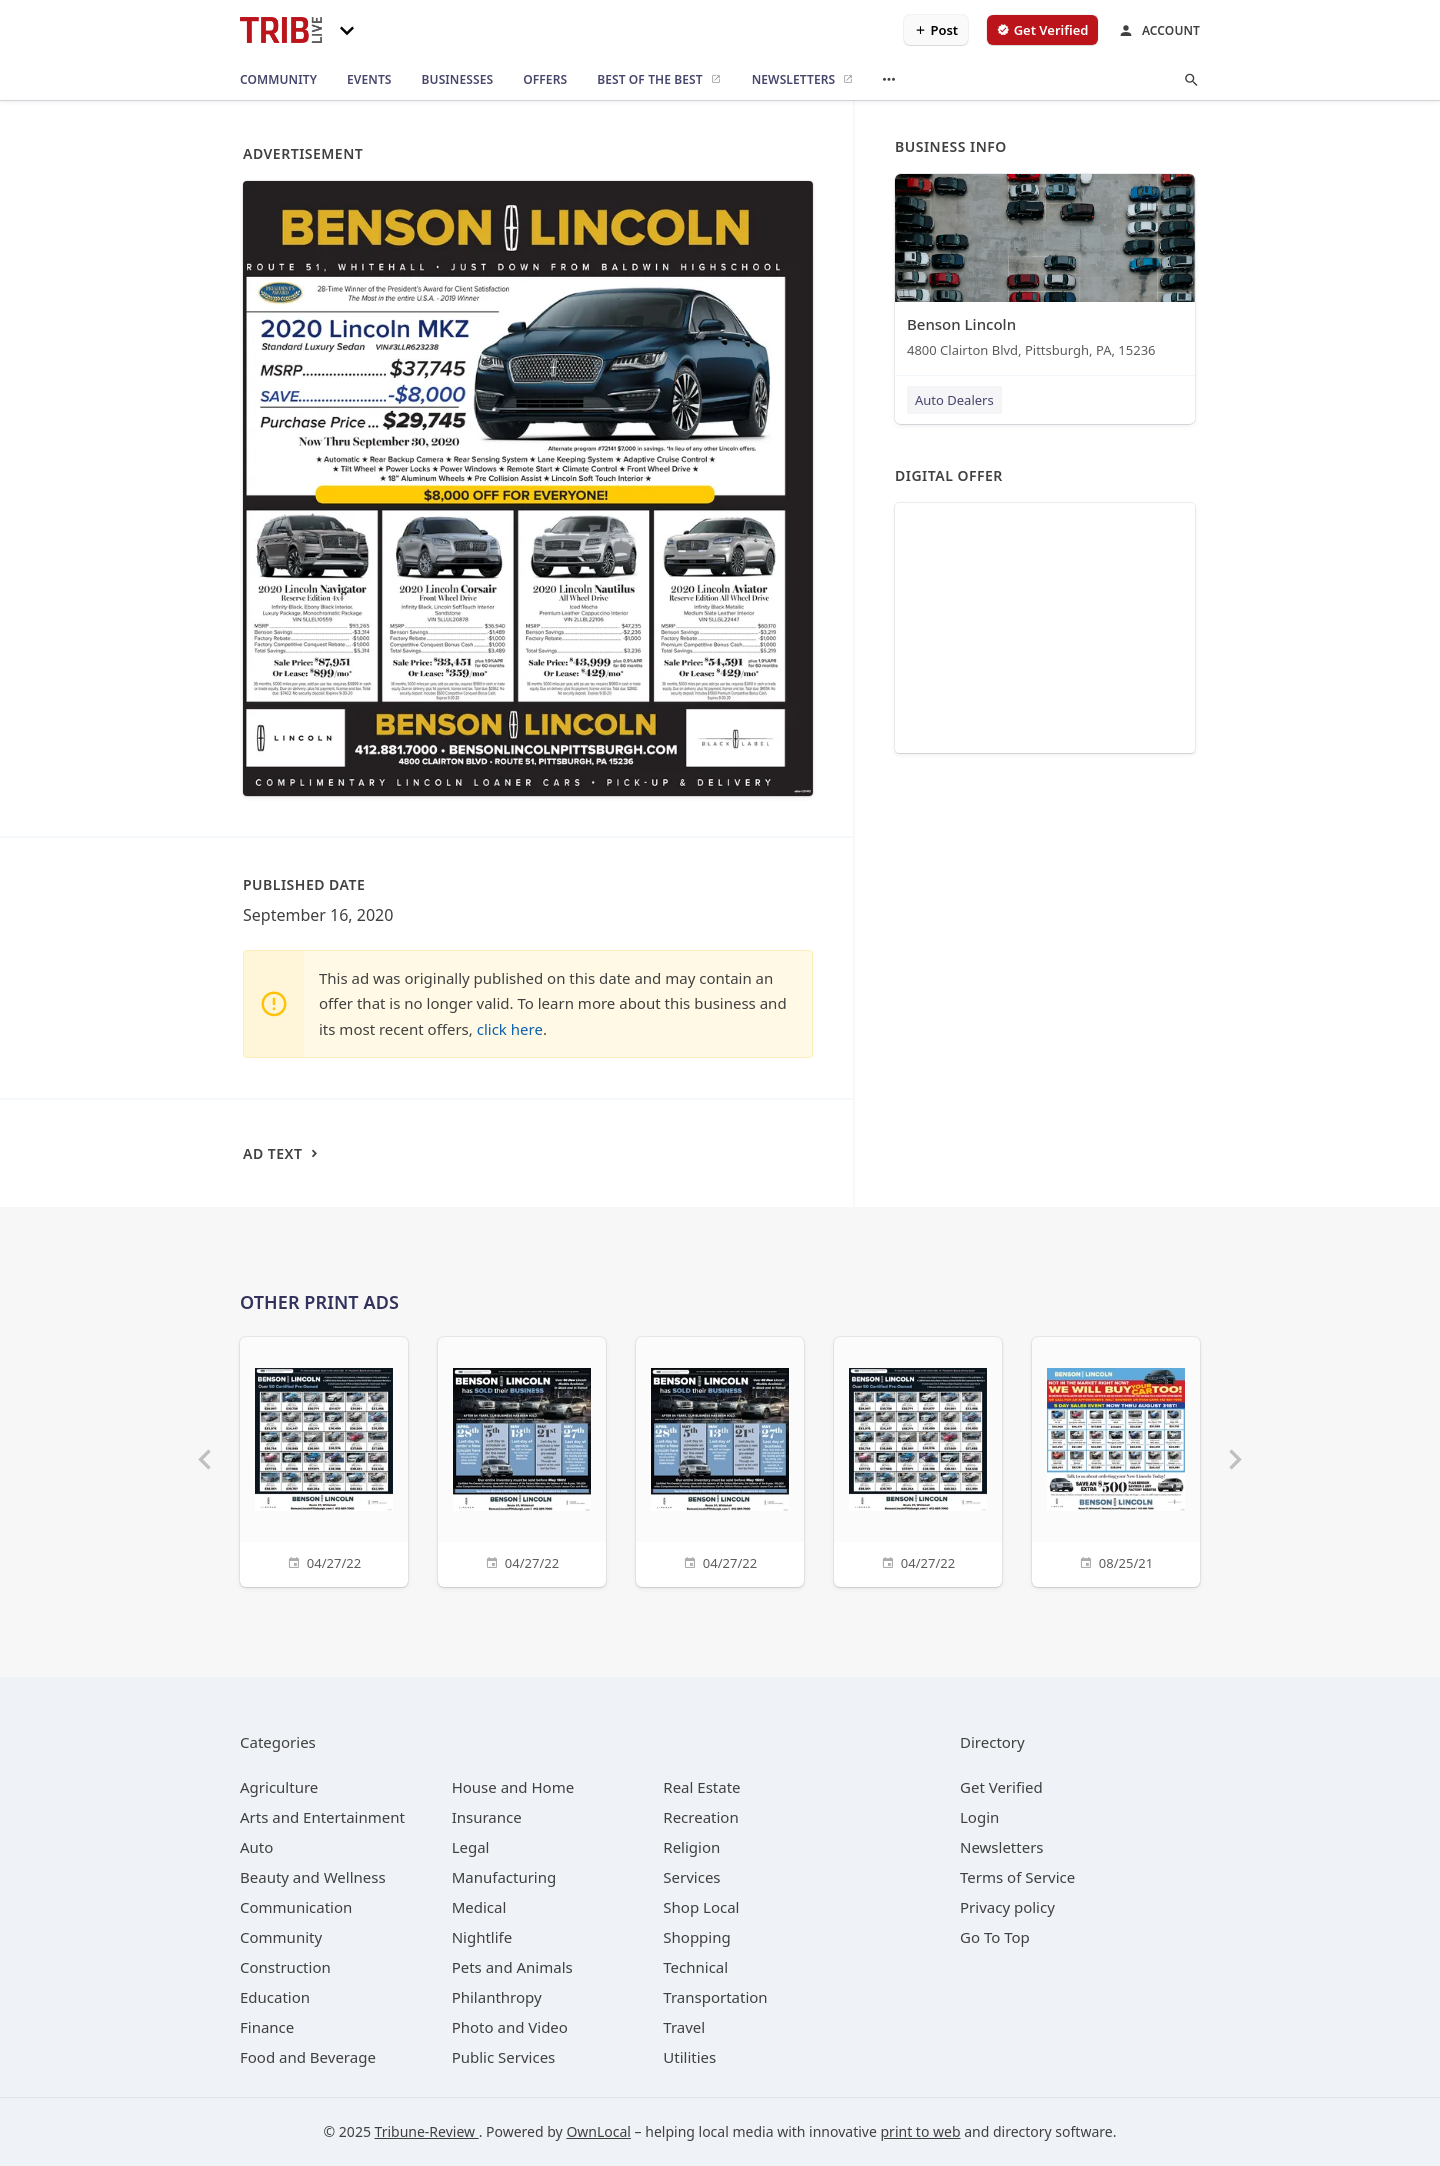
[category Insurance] (487, 1817)
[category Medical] (479, 1907)
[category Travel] (684, 2027)
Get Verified (1001, 1787)
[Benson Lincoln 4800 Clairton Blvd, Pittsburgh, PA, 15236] (1045, 270)
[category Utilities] (689, 2057)
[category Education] (275, 1997)
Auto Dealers (954, 400)
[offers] (545, 80)
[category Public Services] (504, 2057)
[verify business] (1042, 30)
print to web (921, 2131)
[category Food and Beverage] (308, 2057)
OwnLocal (598, 2131)
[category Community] (281, 1937)
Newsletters (1002, 1847)
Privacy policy (1007, 1907)
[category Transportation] (715, 1997)
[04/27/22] (324, 1459)
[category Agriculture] (279, 1787)
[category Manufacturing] (504, 1877)
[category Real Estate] (701, 1787)
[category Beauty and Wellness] (313, 1877)
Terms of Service (1017, 1877)
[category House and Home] (513, 1787)
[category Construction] (285, 1967)
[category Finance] (267, 2027)
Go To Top (995, 1937)
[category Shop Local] (701, 1907)
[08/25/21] (1116, 1459)
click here (510, 1029)
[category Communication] (296, 1907)
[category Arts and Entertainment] (322, 1817)
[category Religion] (691, 1847)
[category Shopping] (696, 1937)
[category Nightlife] (482, 1937)
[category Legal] (471, 1847)
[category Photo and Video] (510, 2027)
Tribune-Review (427, 2131)
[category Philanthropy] (497, 1997)
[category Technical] (695, 1967)
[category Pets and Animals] (512, 1967)
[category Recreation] (700, 1817)
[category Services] (691, 1877)
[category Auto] (256, 1847)
